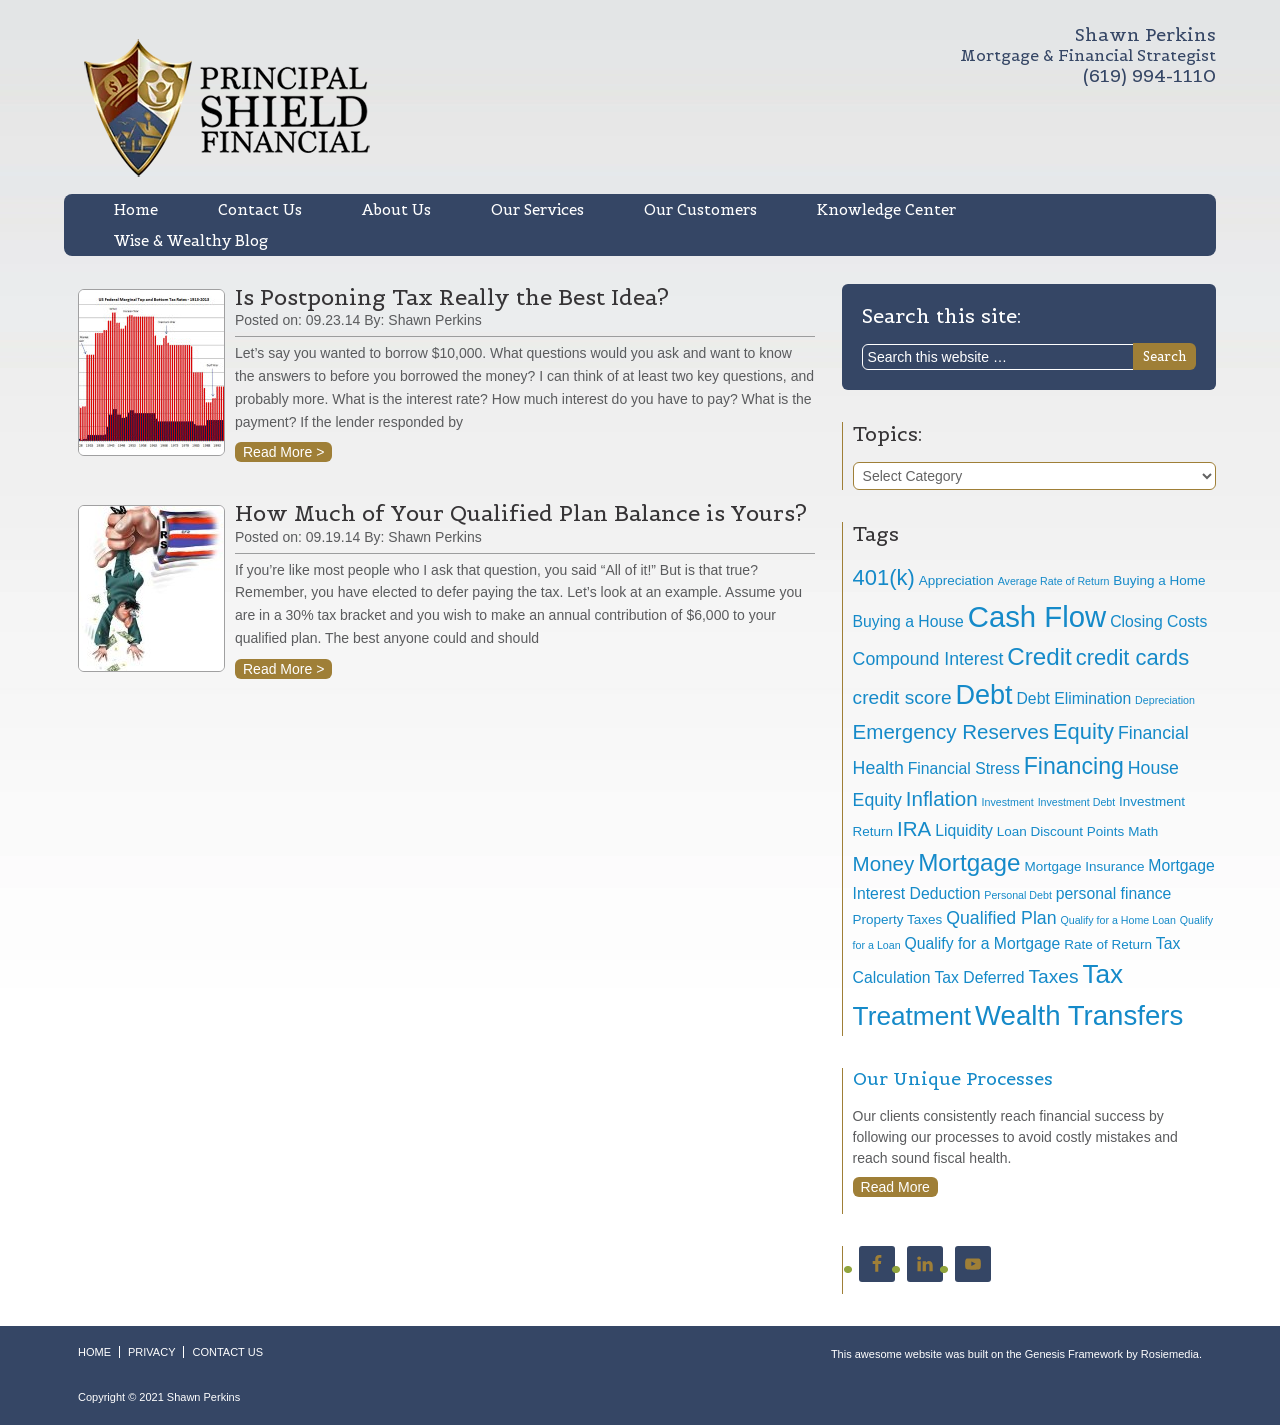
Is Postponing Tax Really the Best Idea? (452, 297)
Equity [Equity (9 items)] (1083, 731)
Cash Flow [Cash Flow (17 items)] (1037, 616)
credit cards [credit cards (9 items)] (1133, 657)
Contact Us (260, 209)
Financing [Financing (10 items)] (1074, 766)
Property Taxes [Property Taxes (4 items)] (898, 919)
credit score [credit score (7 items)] (902, 697)
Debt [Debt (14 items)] (983, 694)
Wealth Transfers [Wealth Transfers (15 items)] (1079, 1015)
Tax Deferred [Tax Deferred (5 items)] (979, 977)
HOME (94, 1352)
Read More (895, 1187)
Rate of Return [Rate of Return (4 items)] (1108, 944)
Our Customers (700, 209)
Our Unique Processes (953, 1078)
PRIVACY (151, 1352)
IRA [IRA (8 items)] (914, 828)
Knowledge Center (886, 209)
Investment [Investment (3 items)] (1008, 802)
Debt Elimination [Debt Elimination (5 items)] (1074, 698)
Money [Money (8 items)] (884, 863)
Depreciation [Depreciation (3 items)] (1165, 700)
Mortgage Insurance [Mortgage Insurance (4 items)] (1084, 866)
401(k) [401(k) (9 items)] (884, 577)
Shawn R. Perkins (460, 108)
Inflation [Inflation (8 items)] (942, 798)
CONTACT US (227, 1352)
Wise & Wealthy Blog (191, 240)
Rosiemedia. (1171, 1354)
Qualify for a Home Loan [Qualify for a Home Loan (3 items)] (1118, 920)
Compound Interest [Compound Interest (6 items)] (928, 659)
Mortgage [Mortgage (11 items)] (969, 862)
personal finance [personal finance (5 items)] (1114, 893)
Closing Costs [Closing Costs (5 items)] (1158, 621)
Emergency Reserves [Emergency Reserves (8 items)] (951, 731)
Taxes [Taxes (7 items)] (1053, 976)
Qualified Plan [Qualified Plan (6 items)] (1001, 918)
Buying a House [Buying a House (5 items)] (908, 621)
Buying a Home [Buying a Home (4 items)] (1159, 580)
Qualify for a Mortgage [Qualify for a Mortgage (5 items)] (983, 943)
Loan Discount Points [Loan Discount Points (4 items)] (1060, 831)
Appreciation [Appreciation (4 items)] (956, 580)
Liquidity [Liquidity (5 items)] (964, 830)
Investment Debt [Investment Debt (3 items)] (1077, 802)
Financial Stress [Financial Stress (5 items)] (964, 768)
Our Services (537, 209)
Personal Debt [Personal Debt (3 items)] (1018, 895)
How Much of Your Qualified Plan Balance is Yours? (521, 513)
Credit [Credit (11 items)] (1039, 656)
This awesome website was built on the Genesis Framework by (986, 1354)
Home (136, 209)
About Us (396, 209)
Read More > (283, 452)
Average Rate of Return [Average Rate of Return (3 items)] (1054, 581)
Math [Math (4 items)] (1143, 831)
